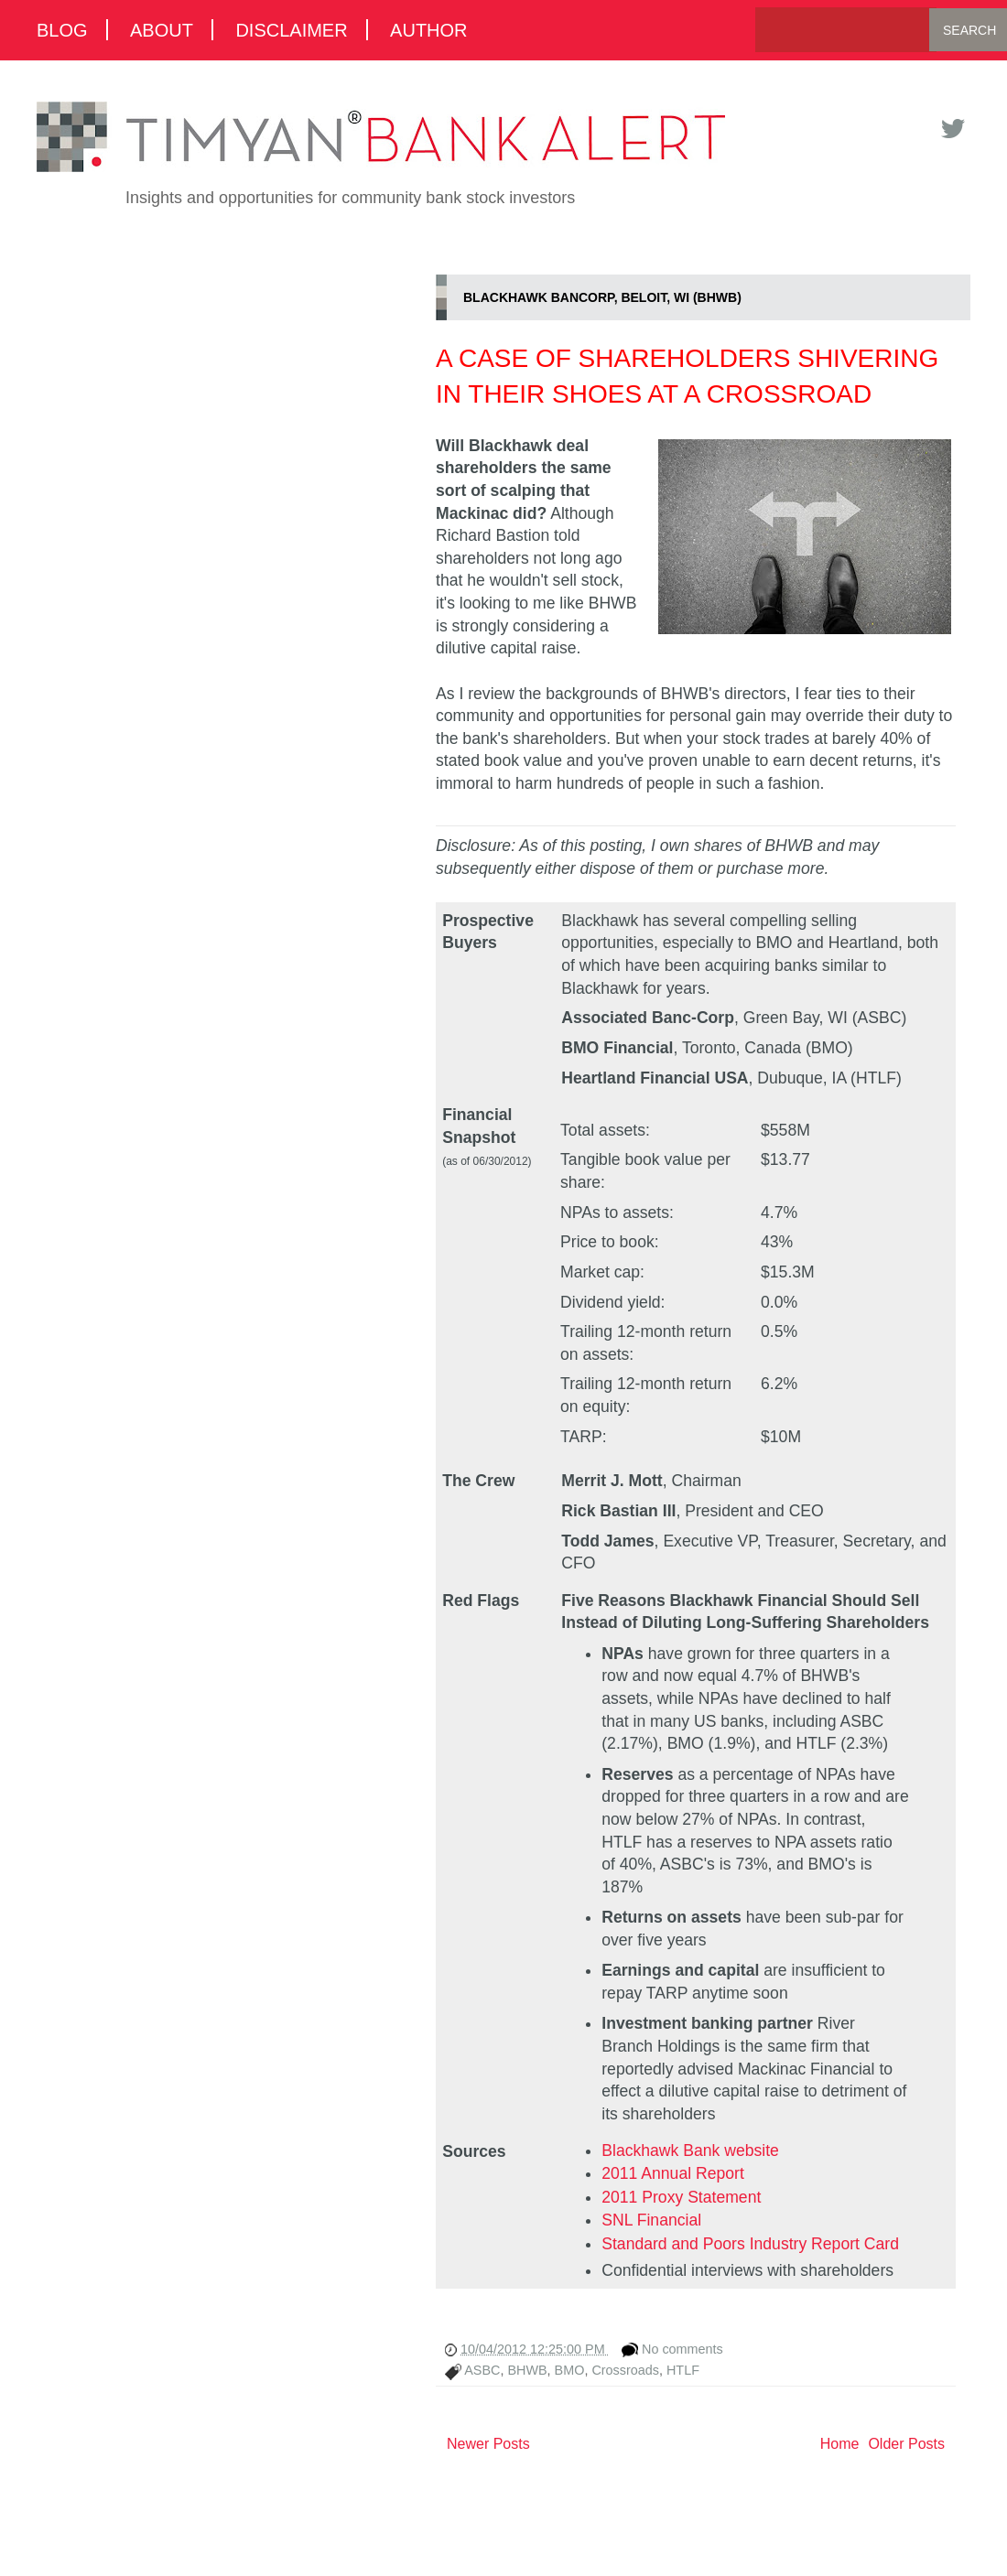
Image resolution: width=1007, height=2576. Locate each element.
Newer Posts (488, 2444)
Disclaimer (291, 29)
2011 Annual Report (672, 2173)
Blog (62, 29)
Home (840, 2444)
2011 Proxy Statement (681, 2197)
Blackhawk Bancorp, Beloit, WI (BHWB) (602, 297)
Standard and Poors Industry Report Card (750, 2244)
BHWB (527, 2370)
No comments (682, 2349)
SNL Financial (651, 2220)
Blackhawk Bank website (690, 2150)
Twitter (952, 129)
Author (428, 29)
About (161, 29)
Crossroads (625, 2370)
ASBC (482, 2370)
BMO (570, 2370)
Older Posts (906, 2444)
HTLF (682, 2370)
